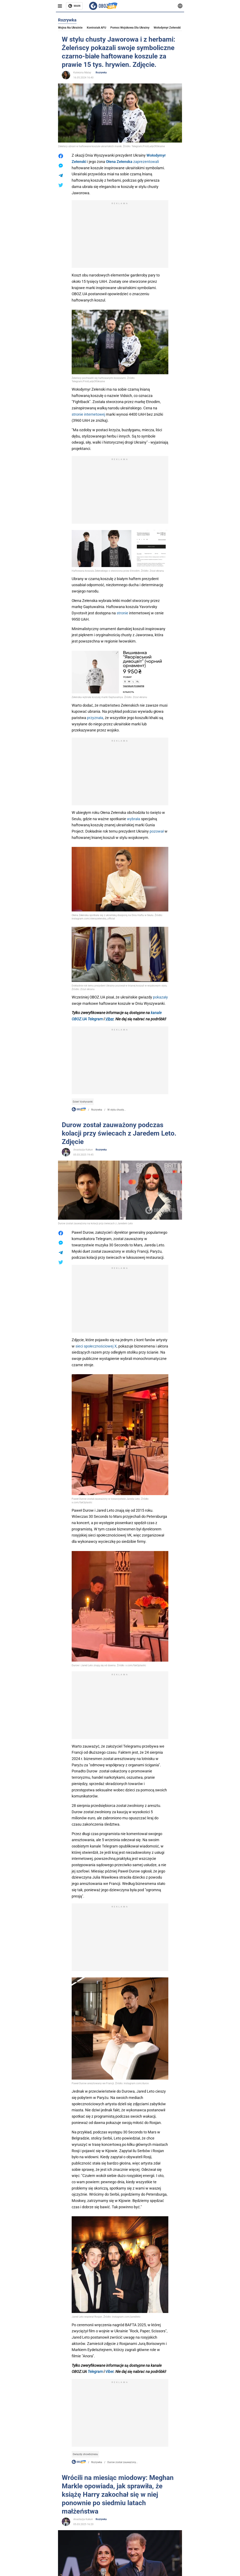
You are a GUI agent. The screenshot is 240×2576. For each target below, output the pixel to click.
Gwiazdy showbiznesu (85, 2454)
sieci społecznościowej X (96, 1346)
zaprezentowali (146, 161)
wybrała (133, 819)
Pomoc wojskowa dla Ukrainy (129, 27)
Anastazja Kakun (83, 1149)
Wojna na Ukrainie (70, 27)
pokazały (160, 997)
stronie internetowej (88, 414)
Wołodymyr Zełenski (167, 27)
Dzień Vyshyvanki (83, 1101)
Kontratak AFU (96, 27)
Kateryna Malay (82, 72)
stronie (122, 613)
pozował (157, 831)
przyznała (95, 717)
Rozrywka (101, 72)
